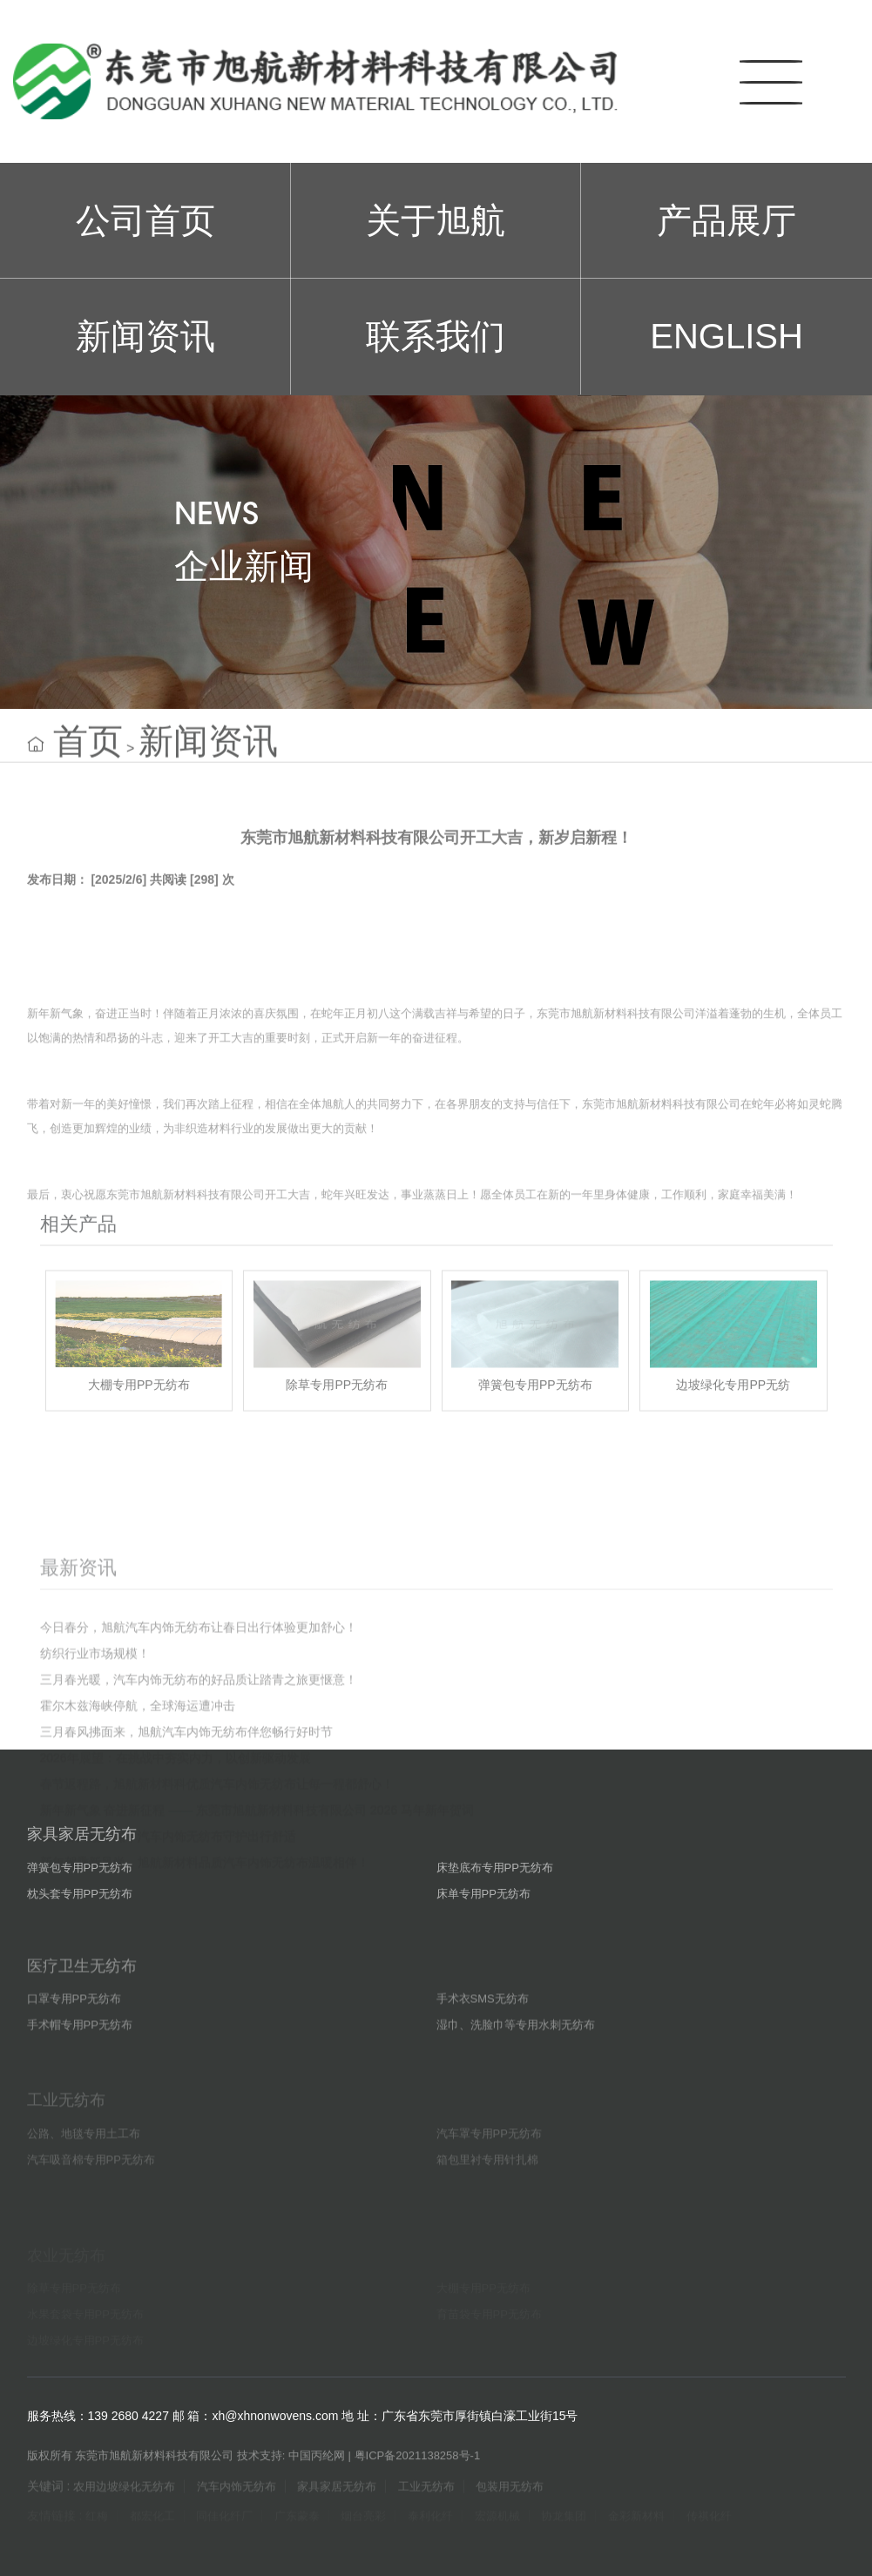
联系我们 (435, 336)
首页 (88, 761)
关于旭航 (435, 220)
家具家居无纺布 (82, 1878)
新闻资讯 (145, 336)
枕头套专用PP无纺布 (79, 1937)
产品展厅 (726, 220)
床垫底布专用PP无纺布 (494, 1911)
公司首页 (145, 220)
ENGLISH (726, 336)
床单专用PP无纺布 (483, 1937)
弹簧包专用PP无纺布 (79, 1911)
